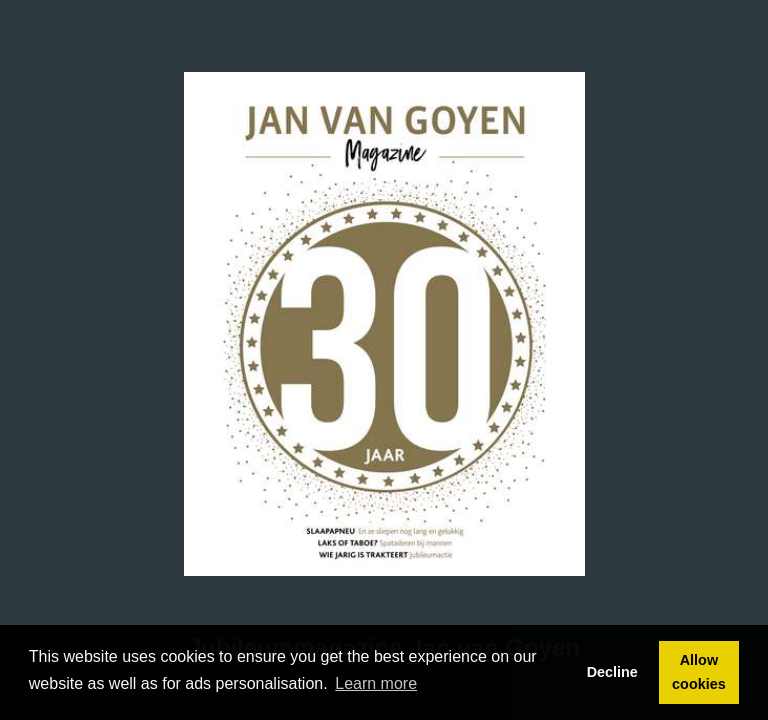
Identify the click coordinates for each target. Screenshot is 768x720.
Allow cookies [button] (699, 672)
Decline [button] (612, 672)
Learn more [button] (376, 683)
